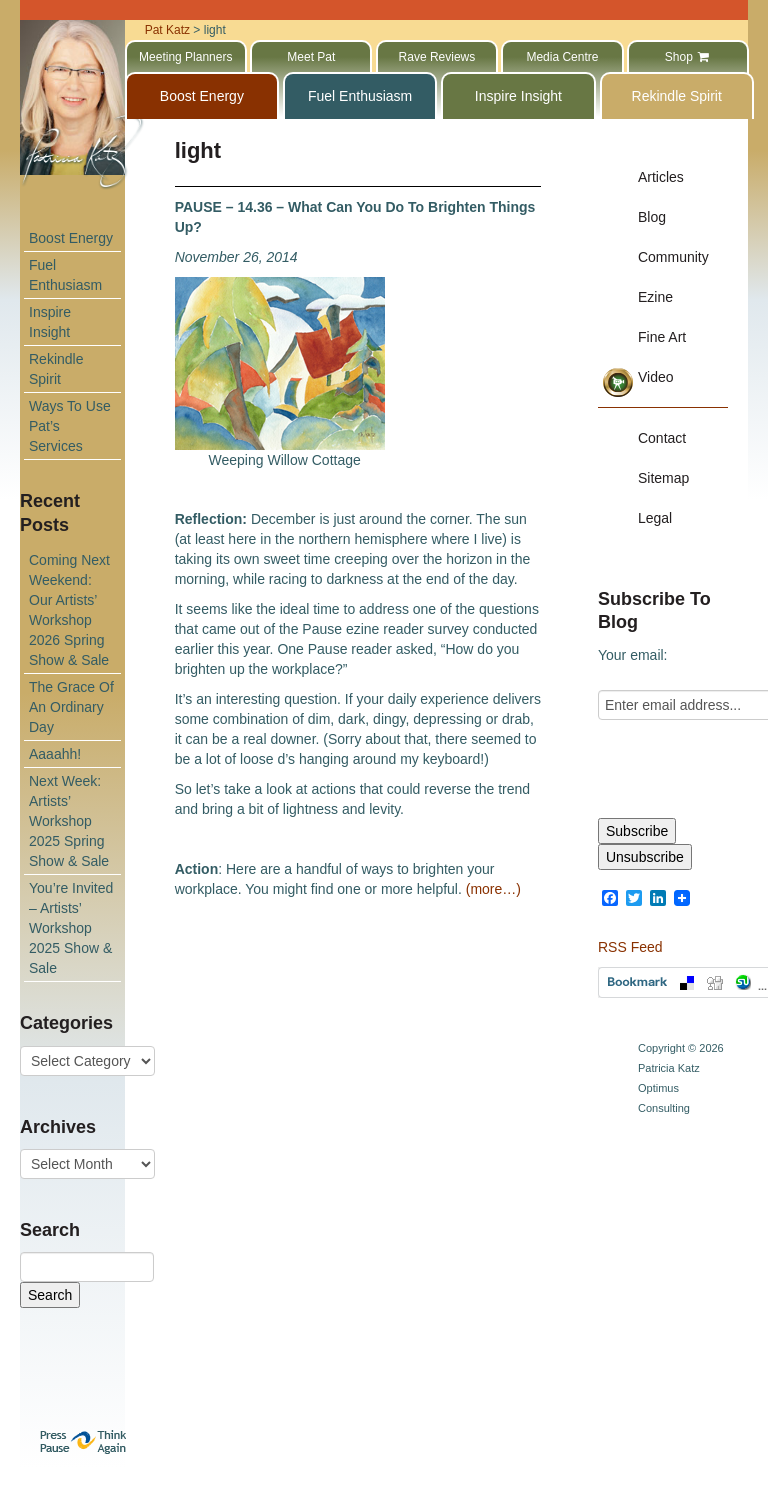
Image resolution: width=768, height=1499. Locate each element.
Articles (661, 177)
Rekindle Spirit (56, 369)
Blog (652, 217)
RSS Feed (630, 947)
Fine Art (662, 337)
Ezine (655, 297)
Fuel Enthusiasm (65, 275)
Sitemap (663, 478)
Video (656, 377)
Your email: (633, 655)
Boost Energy (71, 238)
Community (673, 257)
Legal (655, 518)
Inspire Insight (50, 322)
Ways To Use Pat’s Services (70, 426)
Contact (662, 438)
